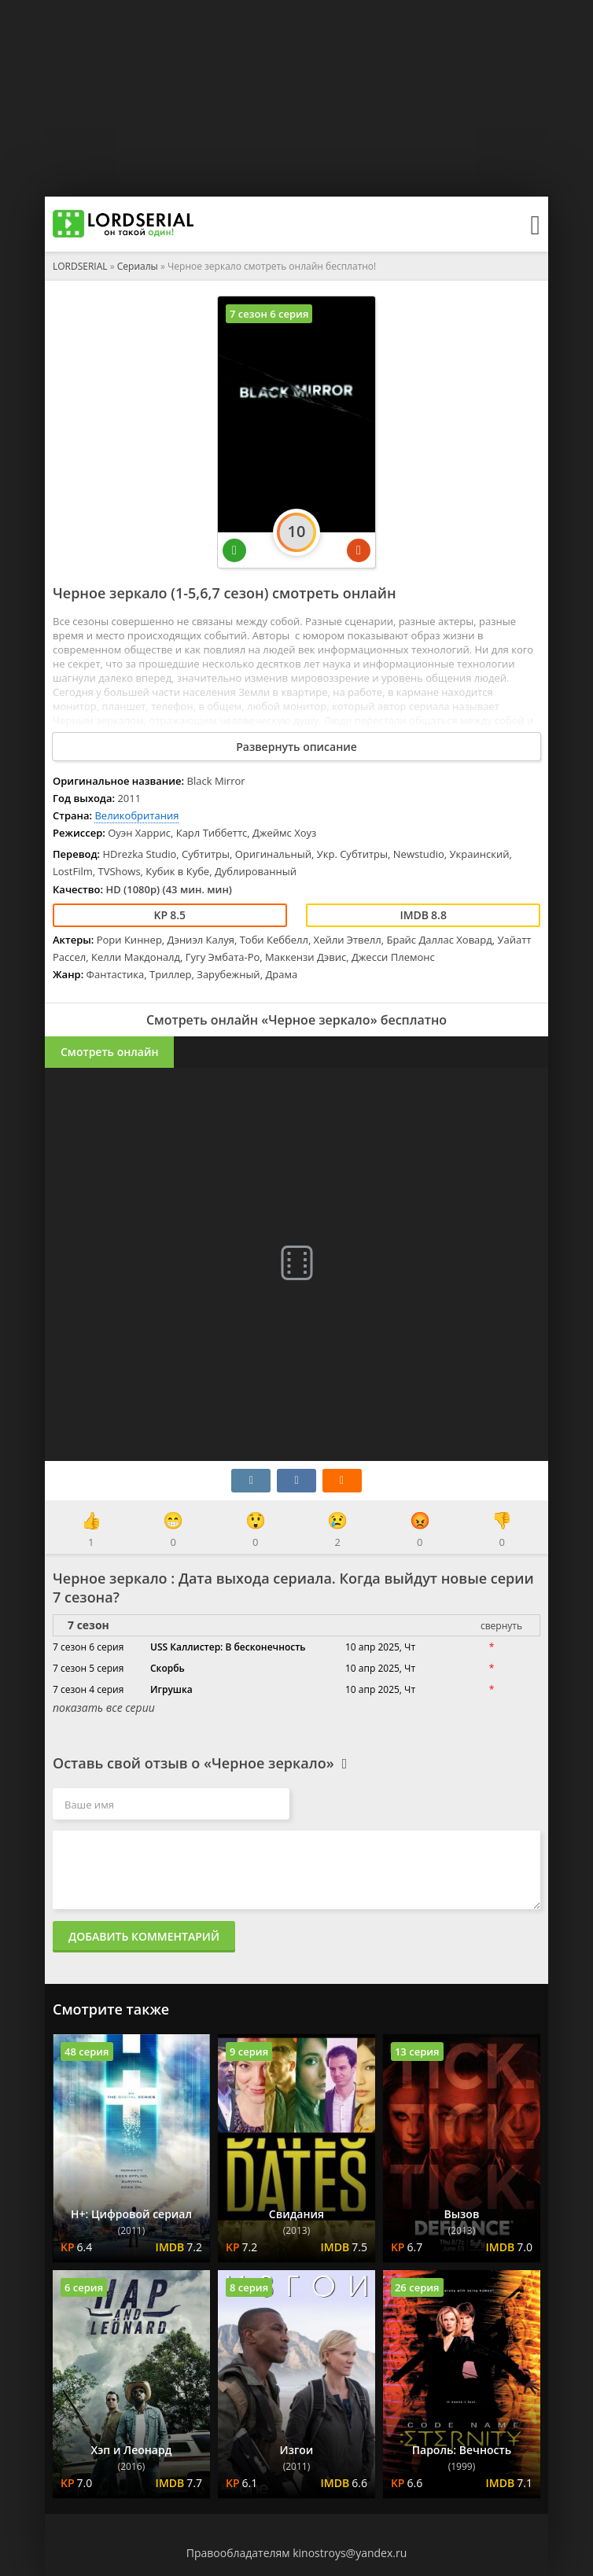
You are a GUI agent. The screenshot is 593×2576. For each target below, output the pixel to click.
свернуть (501, 1625)
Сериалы (137, 266)
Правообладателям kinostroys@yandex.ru (296, 2552)
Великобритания (136, 815)
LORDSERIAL (80, 266)
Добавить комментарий (143, 1936)
